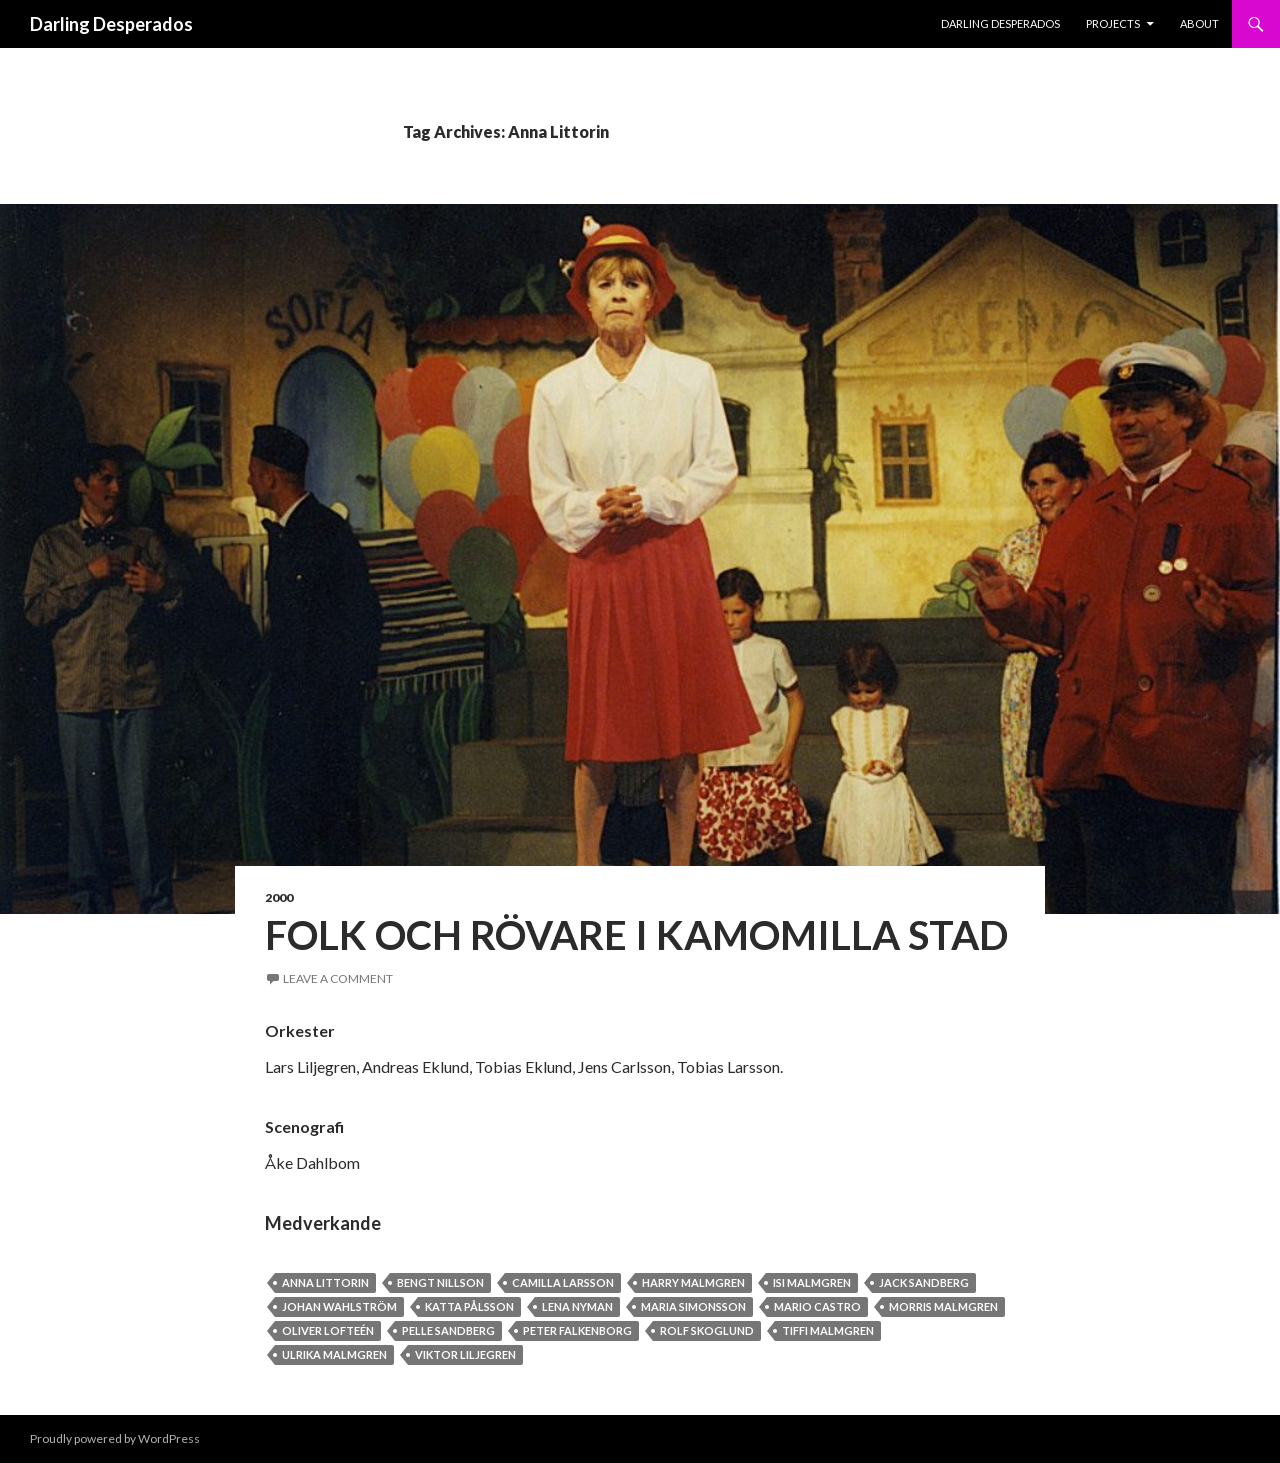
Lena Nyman (577, 1306)
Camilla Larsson (563, 1282)
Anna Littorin (325, 1282)
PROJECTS (1113, 23)
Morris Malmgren (943, 1306)
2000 (279, 897)
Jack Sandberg (924, 1282)
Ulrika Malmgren (334, 1354)
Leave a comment (338, 978)
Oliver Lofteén (328, 1330)
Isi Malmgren (812, 1282)
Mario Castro (817, 1306)
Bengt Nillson (440, 1282)
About (1199, 23)
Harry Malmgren (693, 1282)
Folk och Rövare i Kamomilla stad (636, 935)
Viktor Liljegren (465, 1354)
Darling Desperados (111, 24)
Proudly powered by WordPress (115, 1438)
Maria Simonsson (693, 1306)
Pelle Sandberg (448, 1330)
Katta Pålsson (469, 1306)
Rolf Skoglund (707, 1330)
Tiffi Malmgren (828, 1330)
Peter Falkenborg (577, 1330)
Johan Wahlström (339, 1306)
